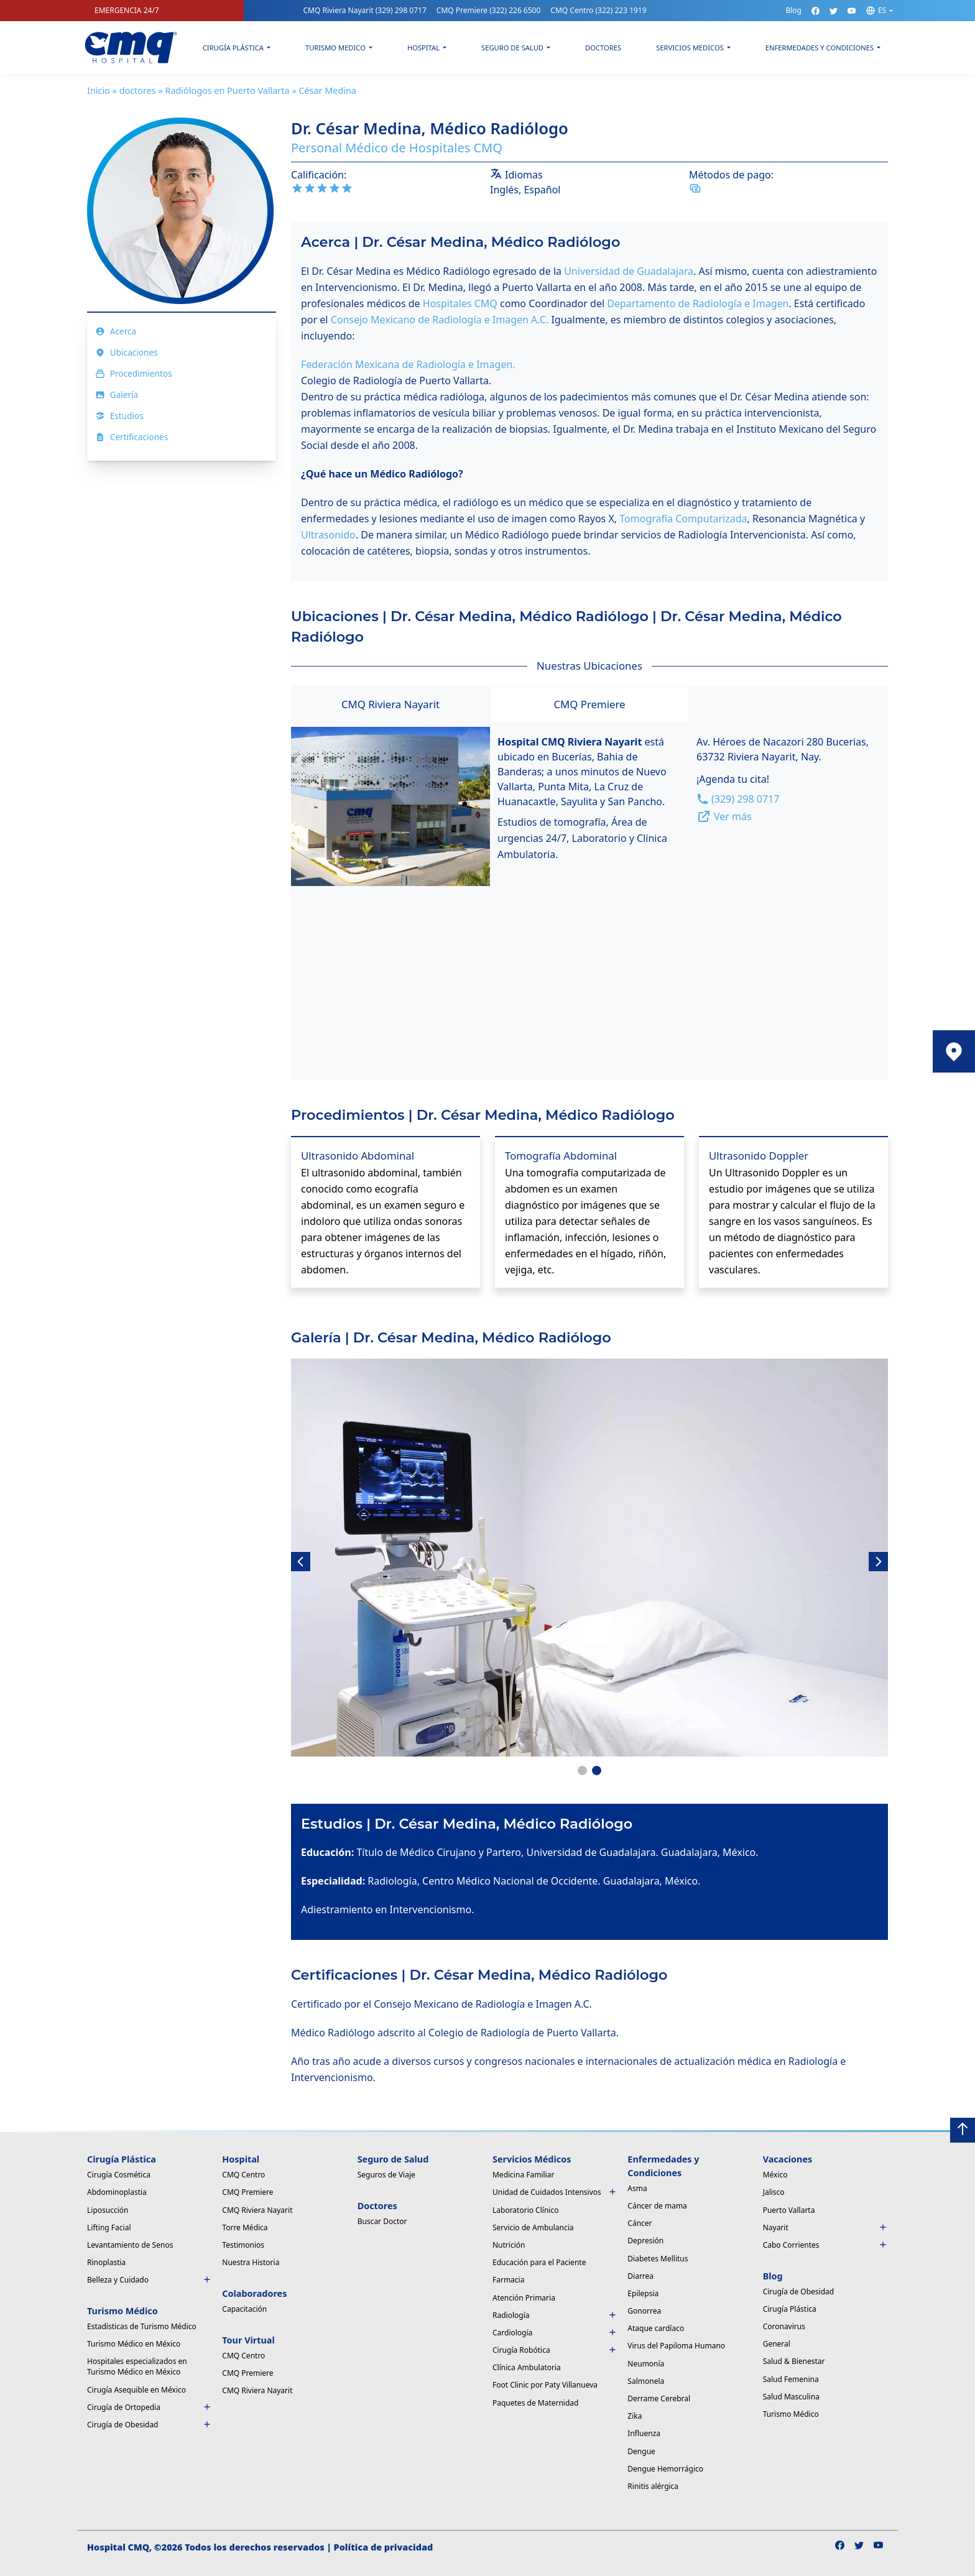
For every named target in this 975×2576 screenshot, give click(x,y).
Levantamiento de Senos (130, 2245)
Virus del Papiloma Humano (676, 2345)
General (776, 2343)
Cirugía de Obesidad (149, 2424)
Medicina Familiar (523, 2174)
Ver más (724, 816)
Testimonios (243, 2245)
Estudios (119, 416)
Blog (793, 10)
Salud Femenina (791, 2379)
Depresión (645, 2240)
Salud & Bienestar (794, 2361)
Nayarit (825, 2227)
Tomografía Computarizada (683, 518)
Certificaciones (131, 437)
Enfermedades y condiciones (819, 47)
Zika (634, 2416)
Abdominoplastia (117, 2192)
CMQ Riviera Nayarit (364, 10)
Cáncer (639, 2223)
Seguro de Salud (512, 47)
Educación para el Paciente (539, 2262)
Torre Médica (244, 2227)
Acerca (115, 331)
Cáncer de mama (657, 2205)
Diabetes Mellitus (657, 2258)
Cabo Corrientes (825, 2245)
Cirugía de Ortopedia (149, 2407)
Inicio (98, 90)
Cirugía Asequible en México (136, 2389)
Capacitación (244, 2309)
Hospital (423, 47)
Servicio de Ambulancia (533, 2227)
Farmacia (508, 2279)
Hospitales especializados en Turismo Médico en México (137, 2366)
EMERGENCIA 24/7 (127, 10)
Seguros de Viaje (386, 2174)
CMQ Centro (598, 10)
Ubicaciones (126, 352)
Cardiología (554, 2332)
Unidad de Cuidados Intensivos (554, 2192)
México (775, 2174)
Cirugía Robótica (554, 2350)
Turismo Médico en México (133, 2343)
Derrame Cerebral (658, 2398)
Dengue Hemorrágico (665, 2468)
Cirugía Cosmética (118, 2174)
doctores (137, 90)
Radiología (554, 2315)
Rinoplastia (106, 2262)
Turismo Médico (791, 2414)
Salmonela (645, 2381)
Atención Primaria (523, 2297)
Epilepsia (642, 2293)
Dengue (641, 2451)
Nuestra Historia (250, 2262)
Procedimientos (133, 373)
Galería (116, 394)
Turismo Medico (335, 47)
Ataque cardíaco (655, 2328)
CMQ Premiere (489, 10)
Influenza (643, 2433)
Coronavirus (784, 2326)
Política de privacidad (383, 2547)
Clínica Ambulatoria (526, 2367)
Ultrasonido (328, 535)
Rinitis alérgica (652, 2486)
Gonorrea (644, 2311)
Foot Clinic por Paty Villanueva (545, 2385)
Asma (637, 2188)
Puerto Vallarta (789, 2210)
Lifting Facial (109, 2227)
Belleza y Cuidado (149, 2279)
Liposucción (107, 2210)
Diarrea (640, 2276)
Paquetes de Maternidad (535, 2403)
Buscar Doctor (382, 2221)
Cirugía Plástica (233, 47)
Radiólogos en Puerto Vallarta (227, 90)
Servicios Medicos (690, 47)
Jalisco (774, 2192)
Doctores (603, 47)
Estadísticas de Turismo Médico (141, 2326)
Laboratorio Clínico (525, 2210)
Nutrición (508, 2245)
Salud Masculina (791, 2396)
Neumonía (645, 2363)
